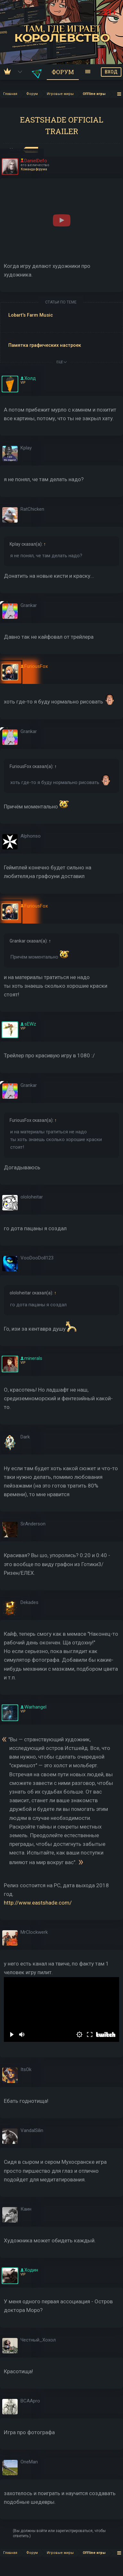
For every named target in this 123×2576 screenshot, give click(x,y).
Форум (63, 72)
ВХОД (111, 71)
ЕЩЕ (61, 362)
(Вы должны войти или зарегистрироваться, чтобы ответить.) (59, 2533)
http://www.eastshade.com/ (38, 1902)
